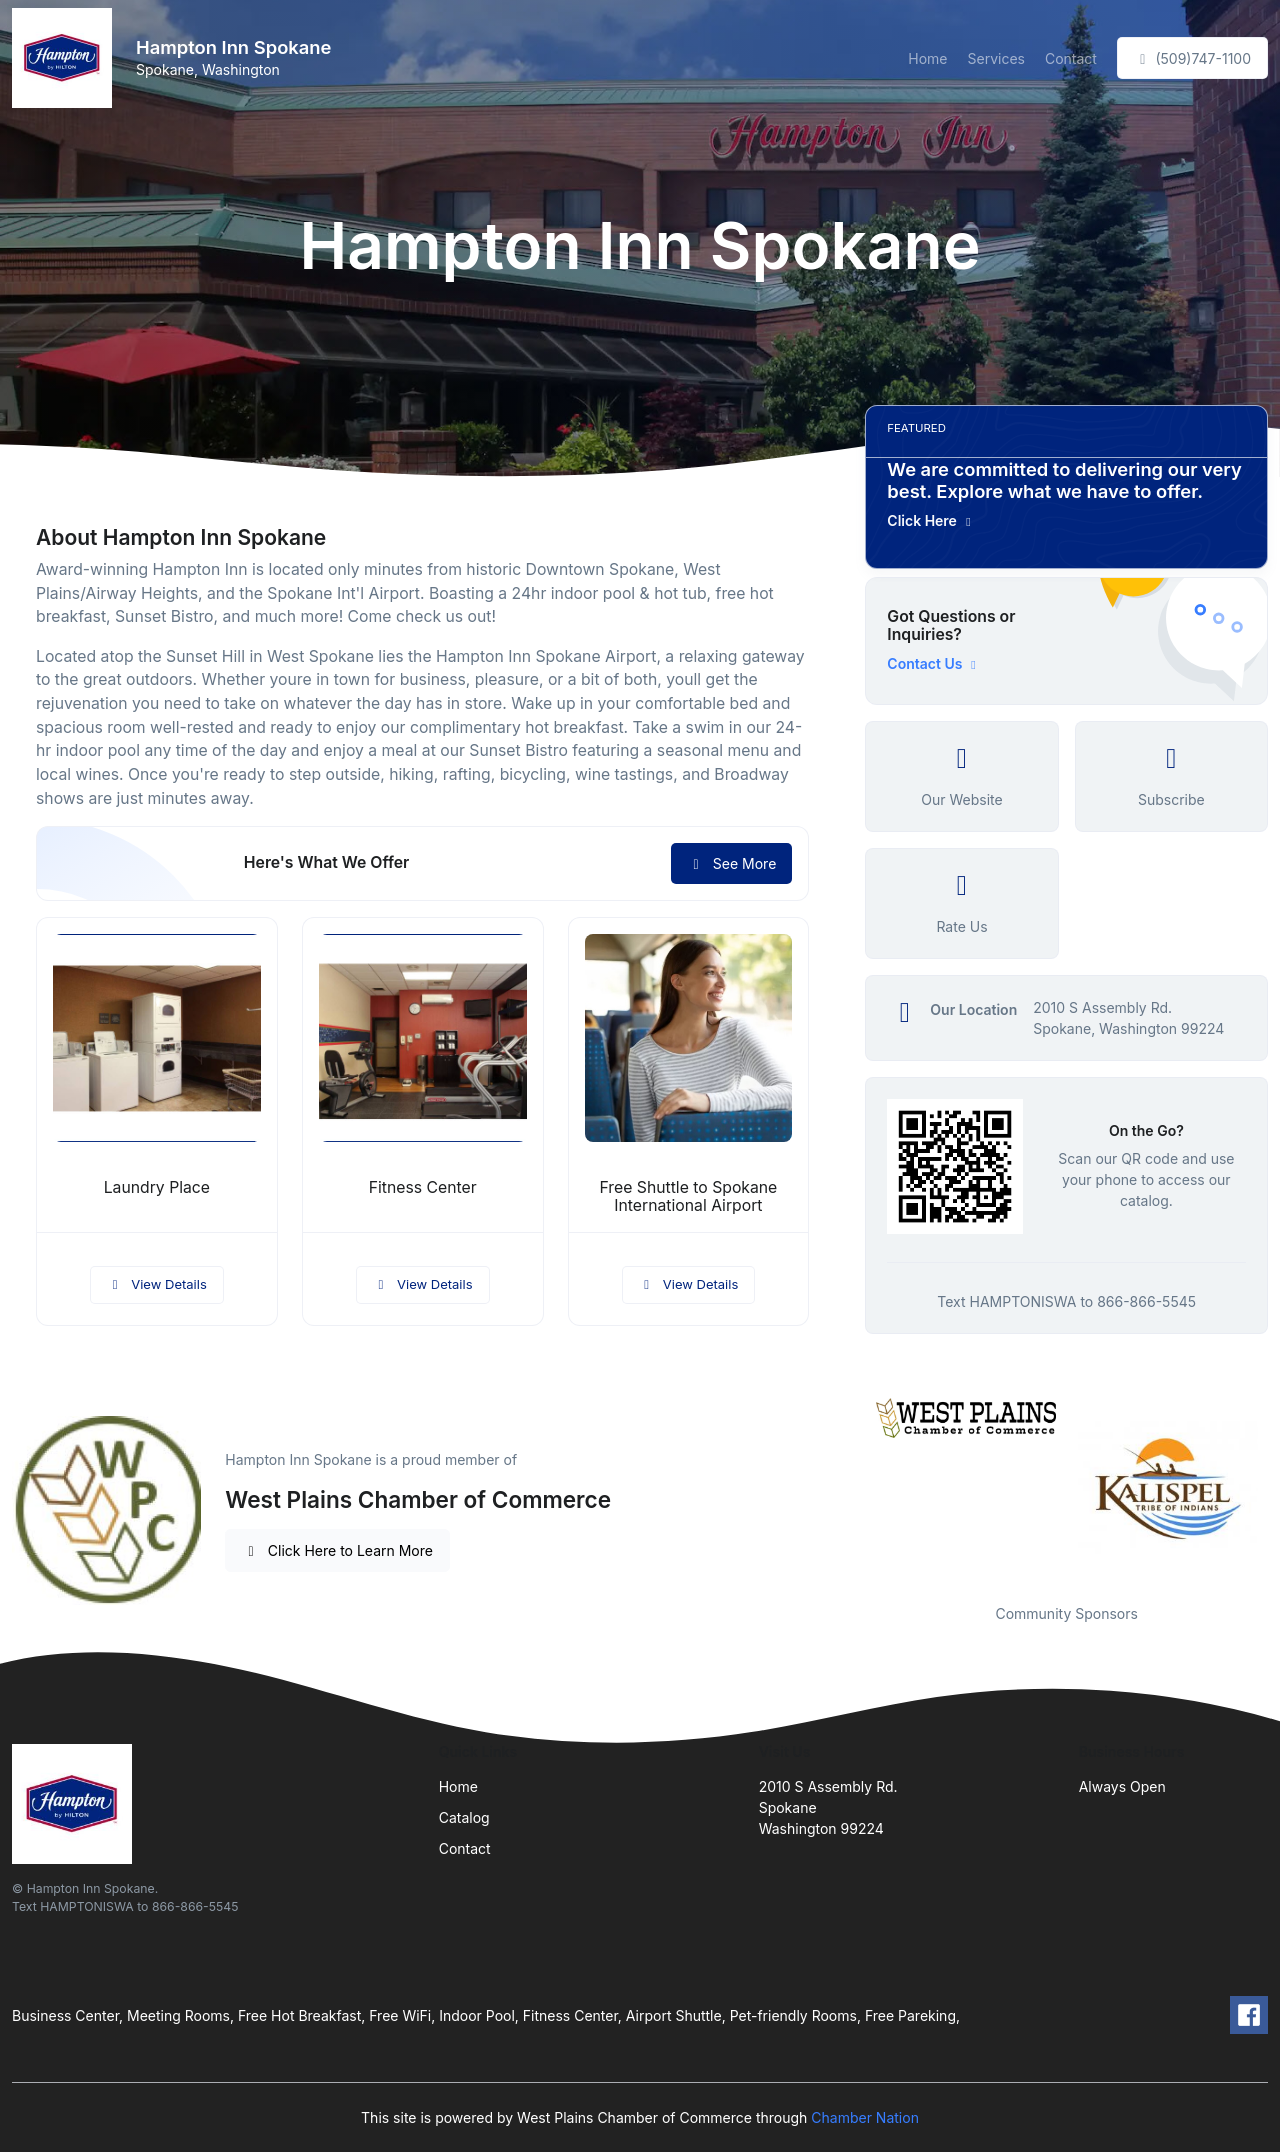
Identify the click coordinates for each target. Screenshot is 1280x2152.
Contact (1071, 58)
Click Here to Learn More (337, 1550)
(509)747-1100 (1192, 58)
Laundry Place (157, 1187)
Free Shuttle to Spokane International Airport (689, 1197)
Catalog (464, 1817)
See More (731, 863)
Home (927, 58)
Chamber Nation (865, 2117)
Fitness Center (423, 1187)
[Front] (66, 58)
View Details (157, 1284)
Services (996, 58)
